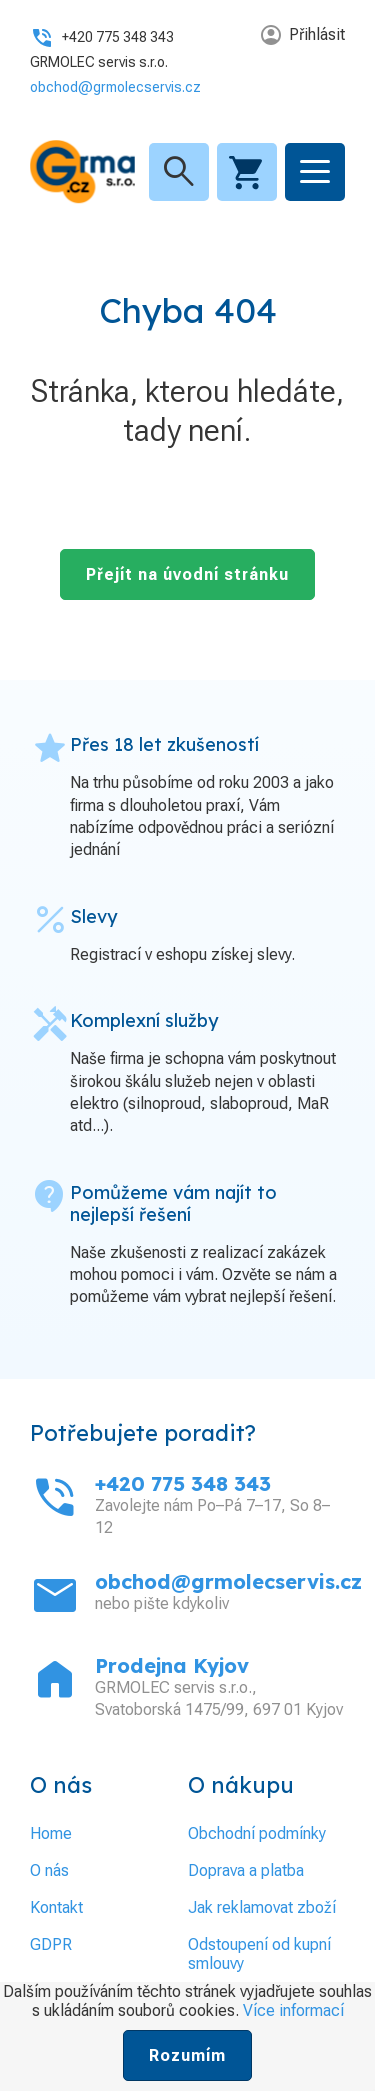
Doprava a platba (246, 1870)
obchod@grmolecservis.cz (115, 87)
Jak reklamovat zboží (262, 1907)
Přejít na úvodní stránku (187, 574)
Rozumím (187, 2055)
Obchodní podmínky (257, 1833)
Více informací (293, 2010)
